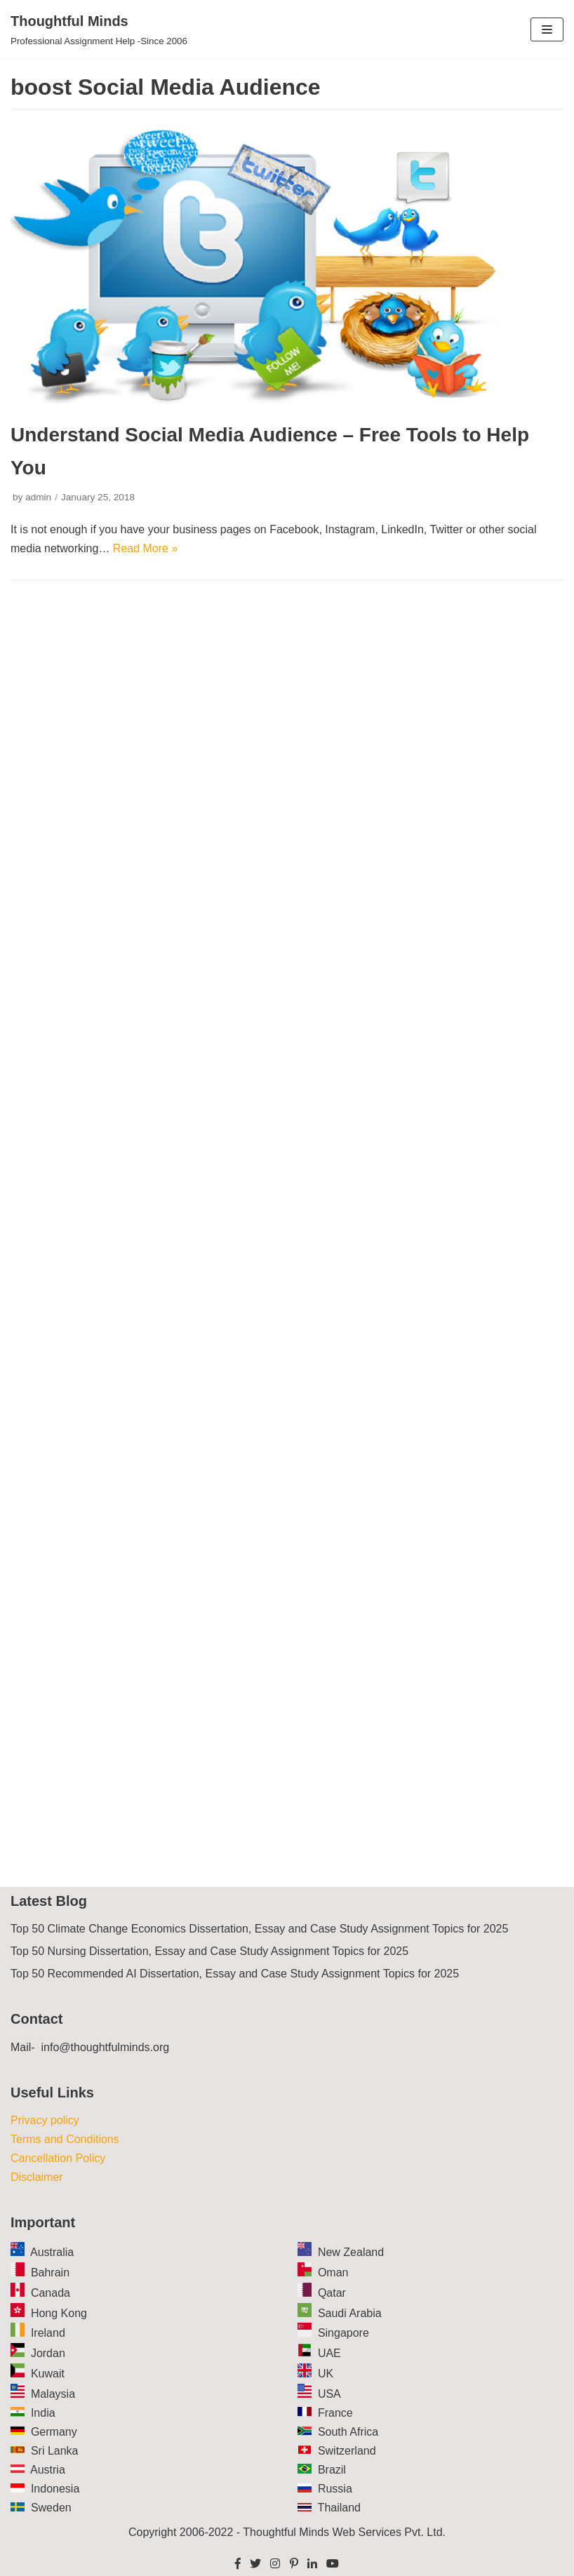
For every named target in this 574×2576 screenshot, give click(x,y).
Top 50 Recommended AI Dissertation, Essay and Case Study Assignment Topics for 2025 (235, 1974)
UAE (329, 2353)
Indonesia (55, 2489)
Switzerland (347, 2451)
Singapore (343, 2333)
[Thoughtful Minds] (99, 29)
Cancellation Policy (58, 2158)
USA (329, 2394)
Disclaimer (37, 2177)
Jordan (48, 2353)
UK (325, 2374)
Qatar (332, 2293)
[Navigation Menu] (546, 29)
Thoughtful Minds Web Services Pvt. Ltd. (344, 2532)
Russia (335, 2489)
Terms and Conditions (65, 2139)
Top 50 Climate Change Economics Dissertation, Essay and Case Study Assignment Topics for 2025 (259, 1929)
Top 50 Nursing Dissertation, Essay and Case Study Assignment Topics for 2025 (209, 1951)
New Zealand (351, 2252)
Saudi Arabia (350, 2313)
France (335, 2413)
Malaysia (53, 2394)
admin (38, 497)
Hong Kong (59, 2313)
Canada (50, 2293)
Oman (333, 2272)
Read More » (145, 548)
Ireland (48, 2333)
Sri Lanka (55, 2451)
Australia (52, 2252)
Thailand (339, 2508)
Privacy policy (45, 2120)
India (43, 2413)
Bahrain (50, 2272)
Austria (47, 2470)
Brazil (332, 2470)
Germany (54, 2432)
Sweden (51, 2508)
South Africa (348, 2432)
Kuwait (48, 2374)
